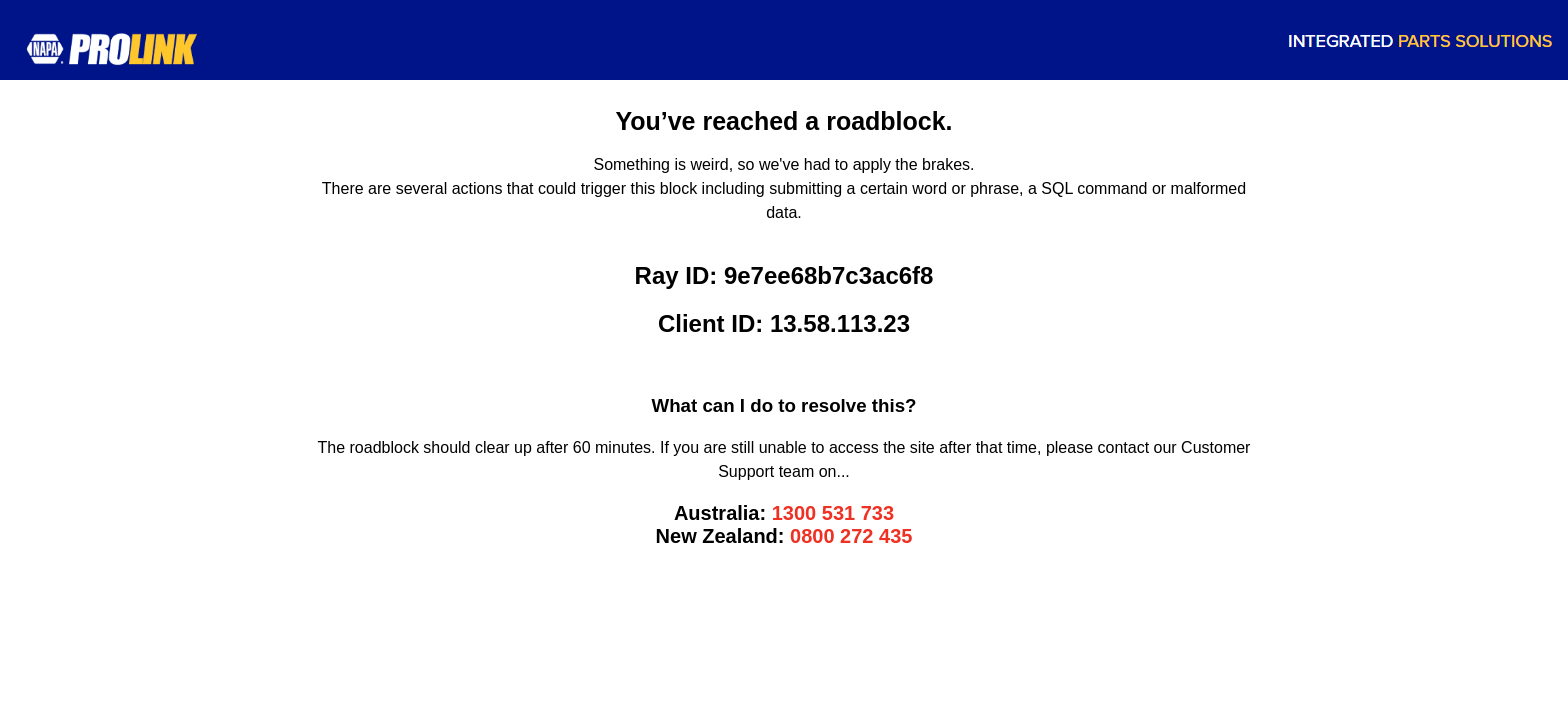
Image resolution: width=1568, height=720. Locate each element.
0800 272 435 (851, 536)
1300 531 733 (833, 513)
